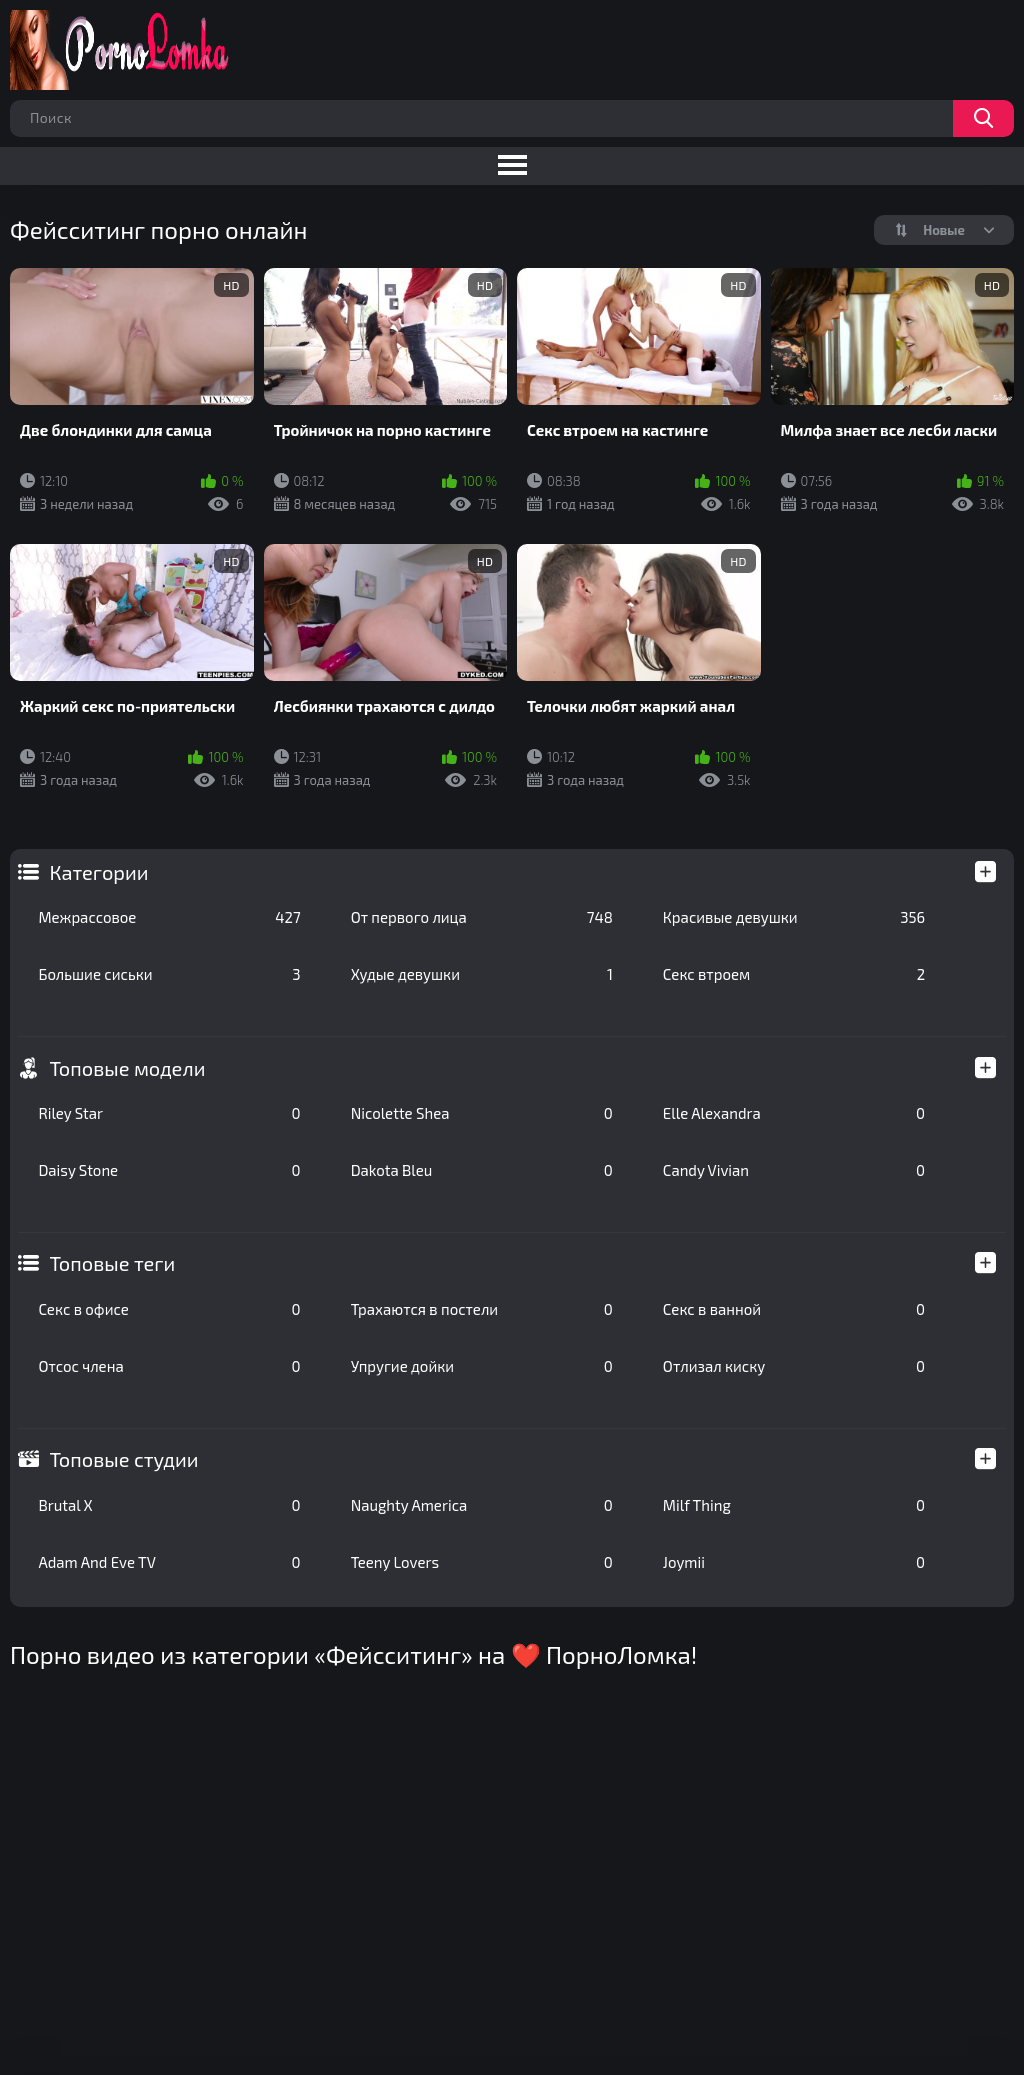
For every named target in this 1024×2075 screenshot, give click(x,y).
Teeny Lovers (482, 1562)
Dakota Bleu (482, 1170)
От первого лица (482, 917)
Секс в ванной (794, 1309)
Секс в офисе (169, 1309)
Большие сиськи (169, 974)
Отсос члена (169, 1366)
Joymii (794, 1562)
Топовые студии (123, 1459)
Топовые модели (127, 1068)
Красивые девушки (794, 917)
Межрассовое (169, 917)
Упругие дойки (482, 1366)
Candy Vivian (794, 1170)
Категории (98, 872)
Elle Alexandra (794, 1113)
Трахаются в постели (482, 1309)
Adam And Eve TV (169, 1562)
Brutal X (169, 1505)
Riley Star (169, 1113)
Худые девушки (482, 974)
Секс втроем (794, 974)
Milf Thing (794, 1505)
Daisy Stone (169, 1170)
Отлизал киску (794, 1366)
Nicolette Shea (482, 1113)
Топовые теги (112, 1263)
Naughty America (482, 1505)
